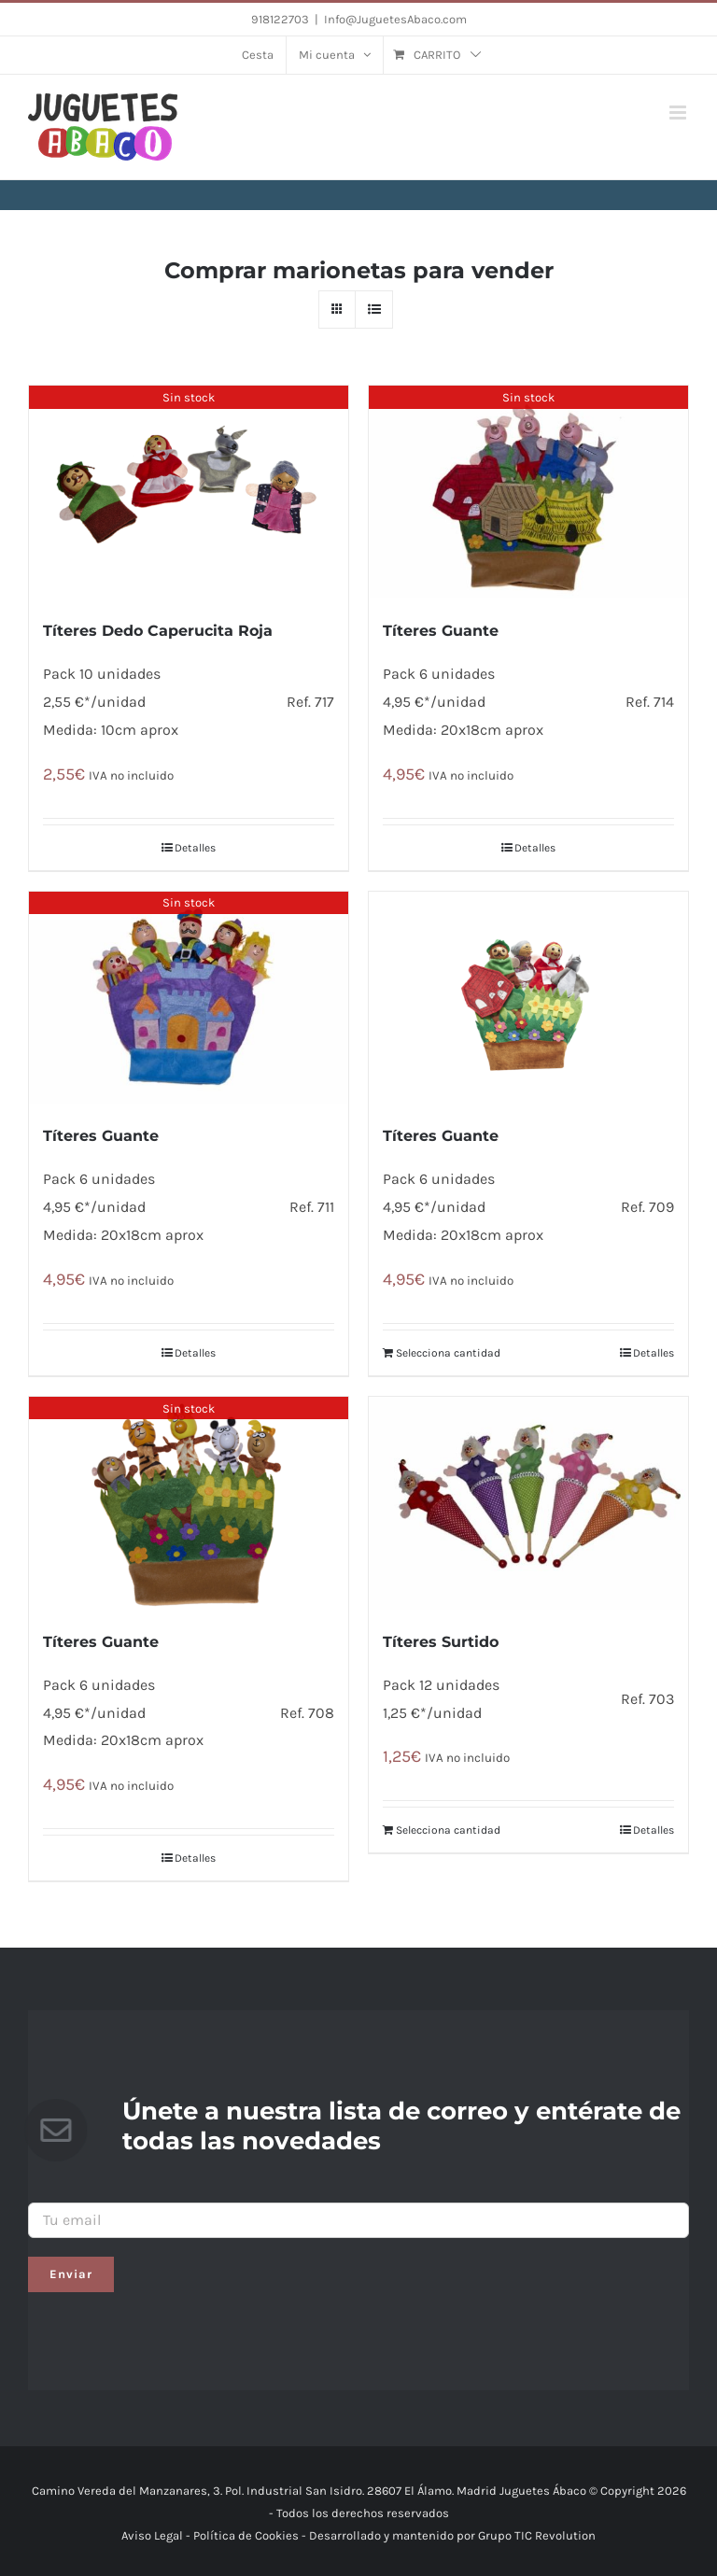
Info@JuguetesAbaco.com (395, 19)
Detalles (195, 847)
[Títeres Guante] (188, 998)
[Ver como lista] (374, 309)
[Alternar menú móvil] (679, 112)
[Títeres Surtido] (528, 1503)
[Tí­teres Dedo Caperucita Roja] (188, 492)
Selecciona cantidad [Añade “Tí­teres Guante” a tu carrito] (448, 1352)
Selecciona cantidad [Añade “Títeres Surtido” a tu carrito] (448, 1830)
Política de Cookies (246, 2535)
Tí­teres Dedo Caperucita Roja (158, 631)
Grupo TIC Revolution (537, 2535)
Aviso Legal (152, 2535)
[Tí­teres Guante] (528, 492)
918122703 (280, 19)
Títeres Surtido (441, 1642)
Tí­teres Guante (441, 631)
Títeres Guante (101, 1136)
